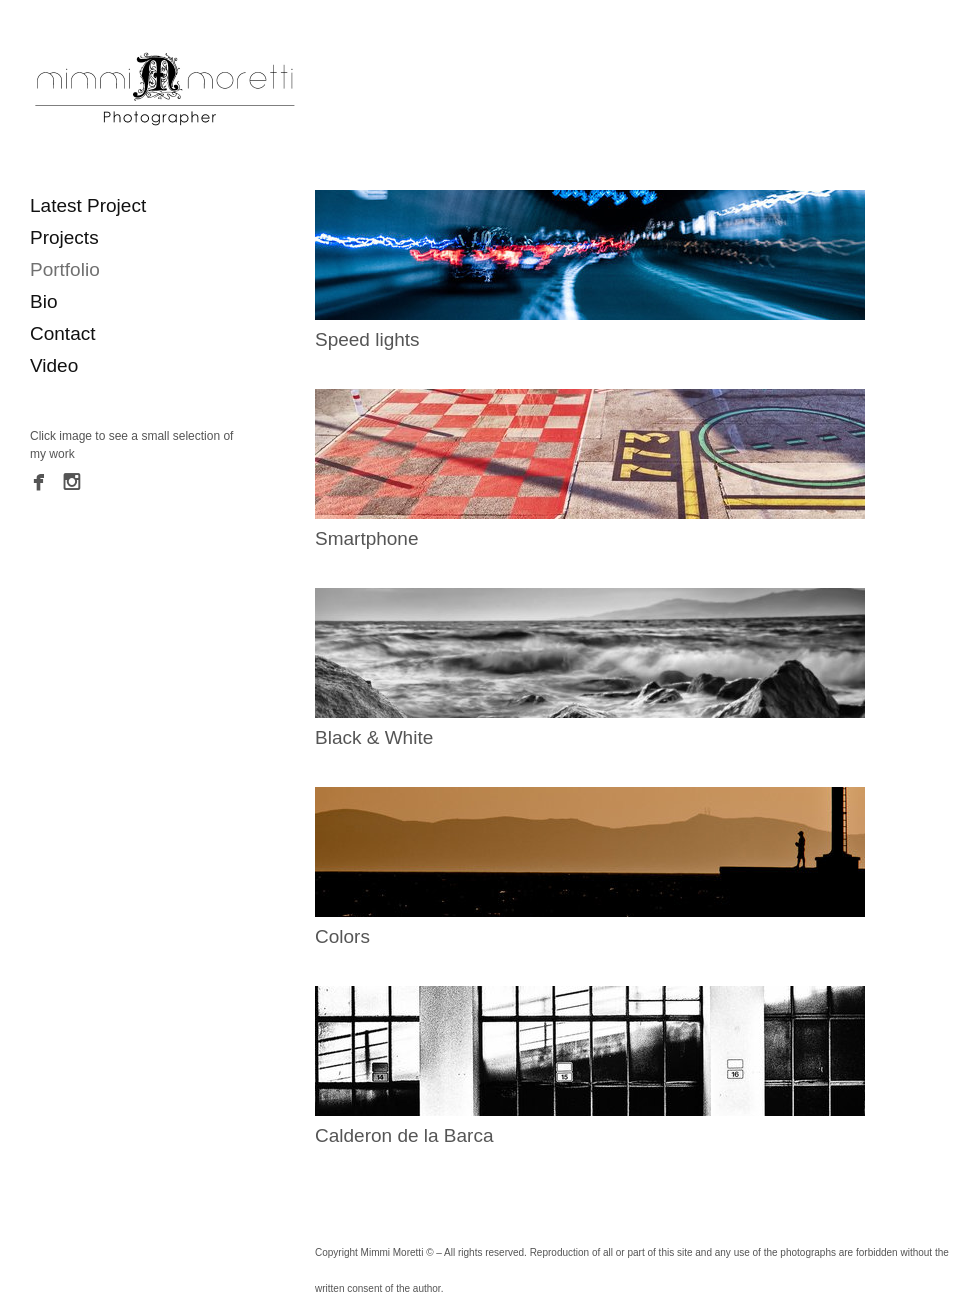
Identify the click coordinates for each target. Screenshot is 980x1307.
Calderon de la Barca (404, 1135)
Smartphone (367, 538)
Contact (62, 333)
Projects (64, 237)
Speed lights (367, 339)
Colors (342, 936)
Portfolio (65, 269)
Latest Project (88, 205)
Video (54, 365)
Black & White (374, 737)
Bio (43, 301)
